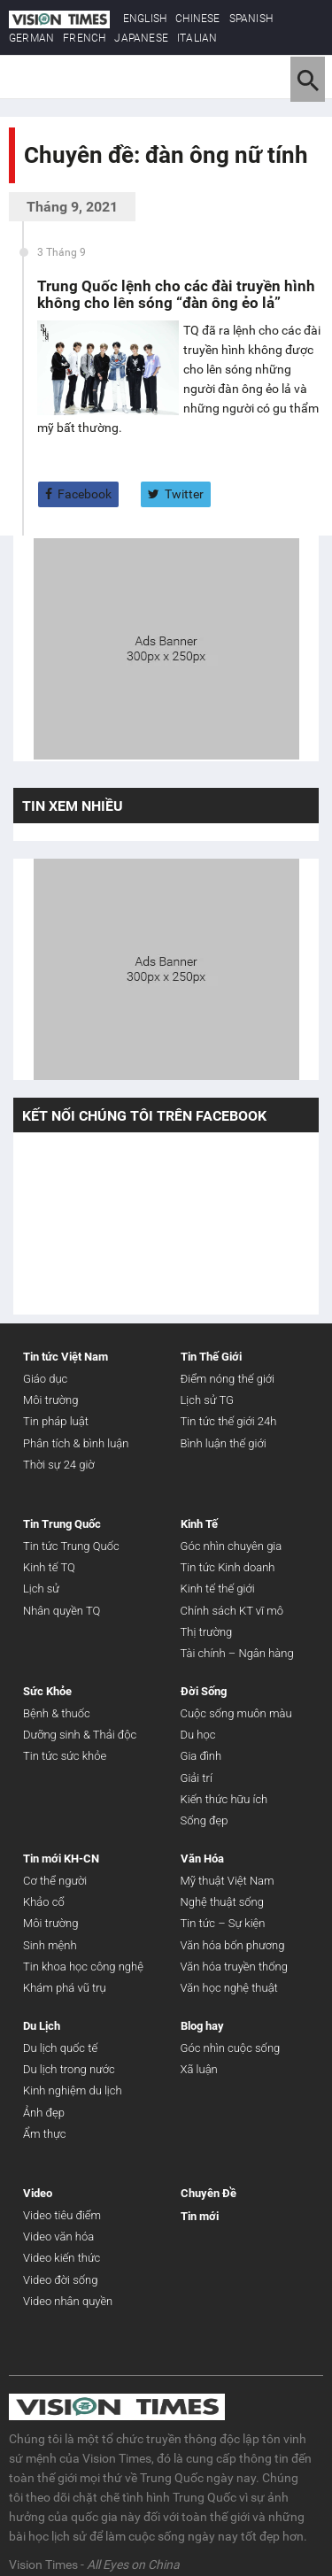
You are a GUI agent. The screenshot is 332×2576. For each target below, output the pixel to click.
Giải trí (196, 1778)
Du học (198, 1734)
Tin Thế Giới (211, 1356)
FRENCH (84, 38)
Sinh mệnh (50, 1945)
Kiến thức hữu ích (224, 1799)
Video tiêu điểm (62, 2215)
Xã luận (199, 2069)
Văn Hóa (202, 1858)
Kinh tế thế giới (218, 1588)
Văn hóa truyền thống (234, 1966)
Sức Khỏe (47, 1691)
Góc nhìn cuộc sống (231, 2048)
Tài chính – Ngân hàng (237, 1653)
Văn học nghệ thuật (229, 1987)
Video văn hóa (58, 2236)
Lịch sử (41, 1588)
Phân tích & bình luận (75, 1443)
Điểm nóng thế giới (228, 1378)
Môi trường (50, 1400)
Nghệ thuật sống (222, 1902)
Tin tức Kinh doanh (228, 1567)
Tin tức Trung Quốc (71, 1546)
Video (37, 2193)
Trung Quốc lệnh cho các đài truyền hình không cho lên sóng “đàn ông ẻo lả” (176, 294)
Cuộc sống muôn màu (236, 1713)
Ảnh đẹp (44, 2112)
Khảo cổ (44, 1902)
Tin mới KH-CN (61, 1858)
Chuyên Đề (208, 2193)
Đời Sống (204, 1691)
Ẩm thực (44, 2133)
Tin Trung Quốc (62, 1524)
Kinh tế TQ (49, 1567)
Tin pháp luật (56, 1421)
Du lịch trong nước (69, 2069)
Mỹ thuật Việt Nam (227, 1880)
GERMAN (31, 38)
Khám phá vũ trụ (64, 1987)
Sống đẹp (204, 1820)
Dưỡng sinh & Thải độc (79, 1734)
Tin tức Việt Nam (65, 1356)
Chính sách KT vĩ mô (232, 1610)
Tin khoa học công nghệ (83, 1966)
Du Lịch (41, 2025)
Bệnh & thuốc (56, 1713)
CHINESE (197, 18)
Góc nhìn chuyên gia (231, 1546)
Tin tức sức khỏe (64, 1755)
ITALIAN (197, 38)
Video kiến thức (61, 2257)
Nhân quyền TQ (61, 1610)
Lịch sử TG (207, 1400)
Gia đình (201, 1755)
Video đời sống (60, 2280)
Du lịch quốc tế (60, 2048)
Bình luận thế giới (223, 1443)
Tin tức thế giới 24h (229, 1421)
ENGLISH (144, 18)
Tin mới (200, 2216)
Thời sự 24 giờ (59, 1464)
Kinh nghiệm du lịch (72, 2090)
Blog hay (202, 2025)
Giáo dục (45, 1378)
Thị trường (207, 1632)
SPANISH (251, 18)
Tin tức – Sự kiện (223, 1923)
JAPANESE (141, 38)
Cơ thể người (55, 1880)
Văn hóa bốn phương (233, 1945)
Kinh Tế (199, 1524)
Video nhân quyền (67, 2301)
